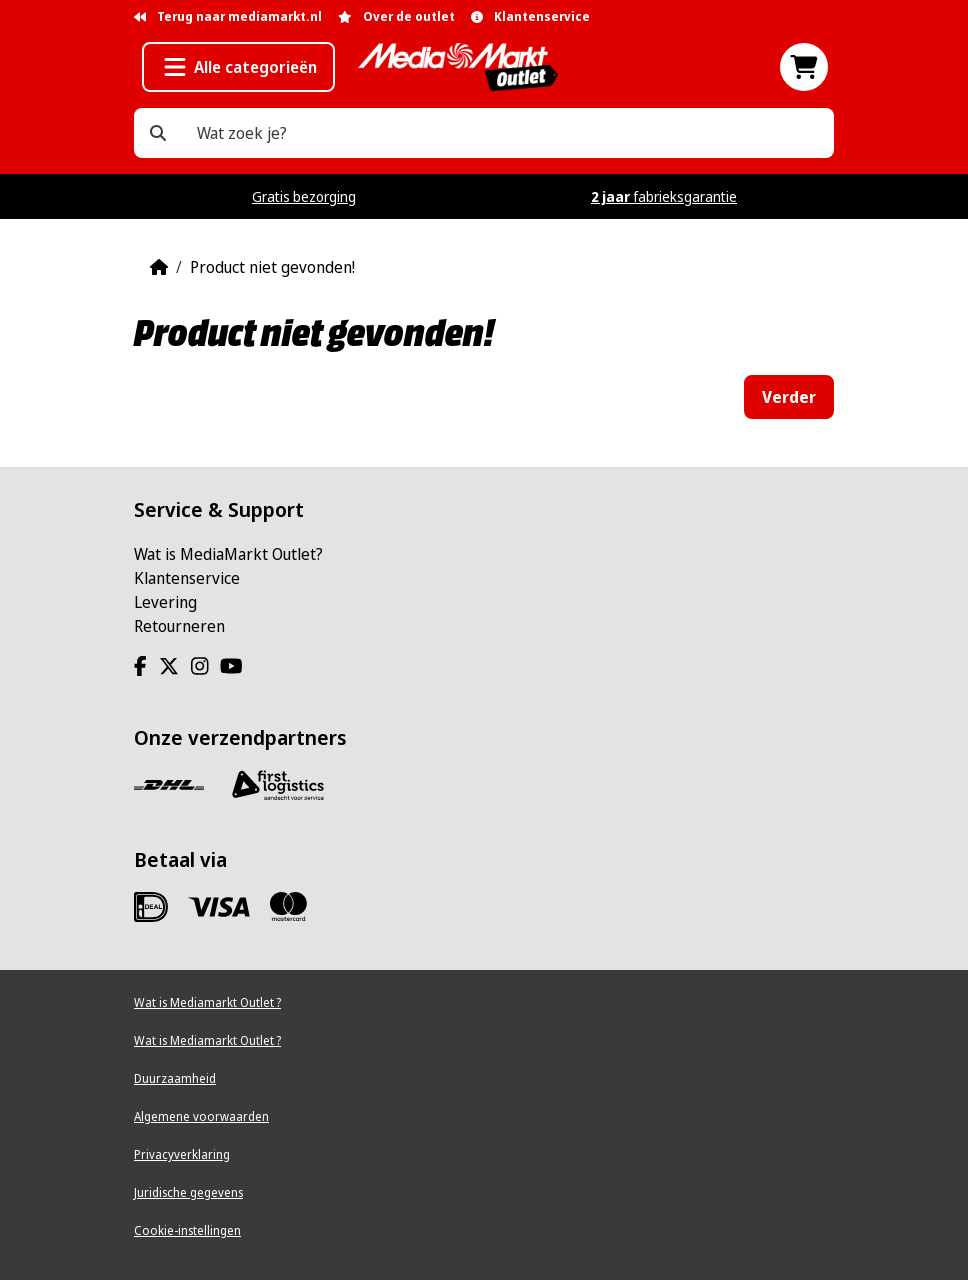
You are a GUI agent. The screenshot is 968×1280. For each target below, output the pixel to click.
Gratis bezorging (304, 196)
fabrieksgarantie (664, 196)
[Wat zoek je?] (158, 133)
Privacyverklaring (182, 1154)
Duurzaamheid (175, 1078)
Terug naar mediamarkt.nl (228, 16)
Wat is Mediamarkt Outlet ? (207, 1002)
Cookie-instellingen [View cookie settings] (187, 1230)
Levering (165, 602)
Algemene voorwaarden (201, 1116)
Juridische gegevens (188, 1192)
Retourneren (179, 626)
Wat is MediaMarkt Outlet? (228, 554)
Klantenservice (187, 578)
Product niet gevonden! (272, 267)
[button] (238, 67)
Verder (789, 397)
